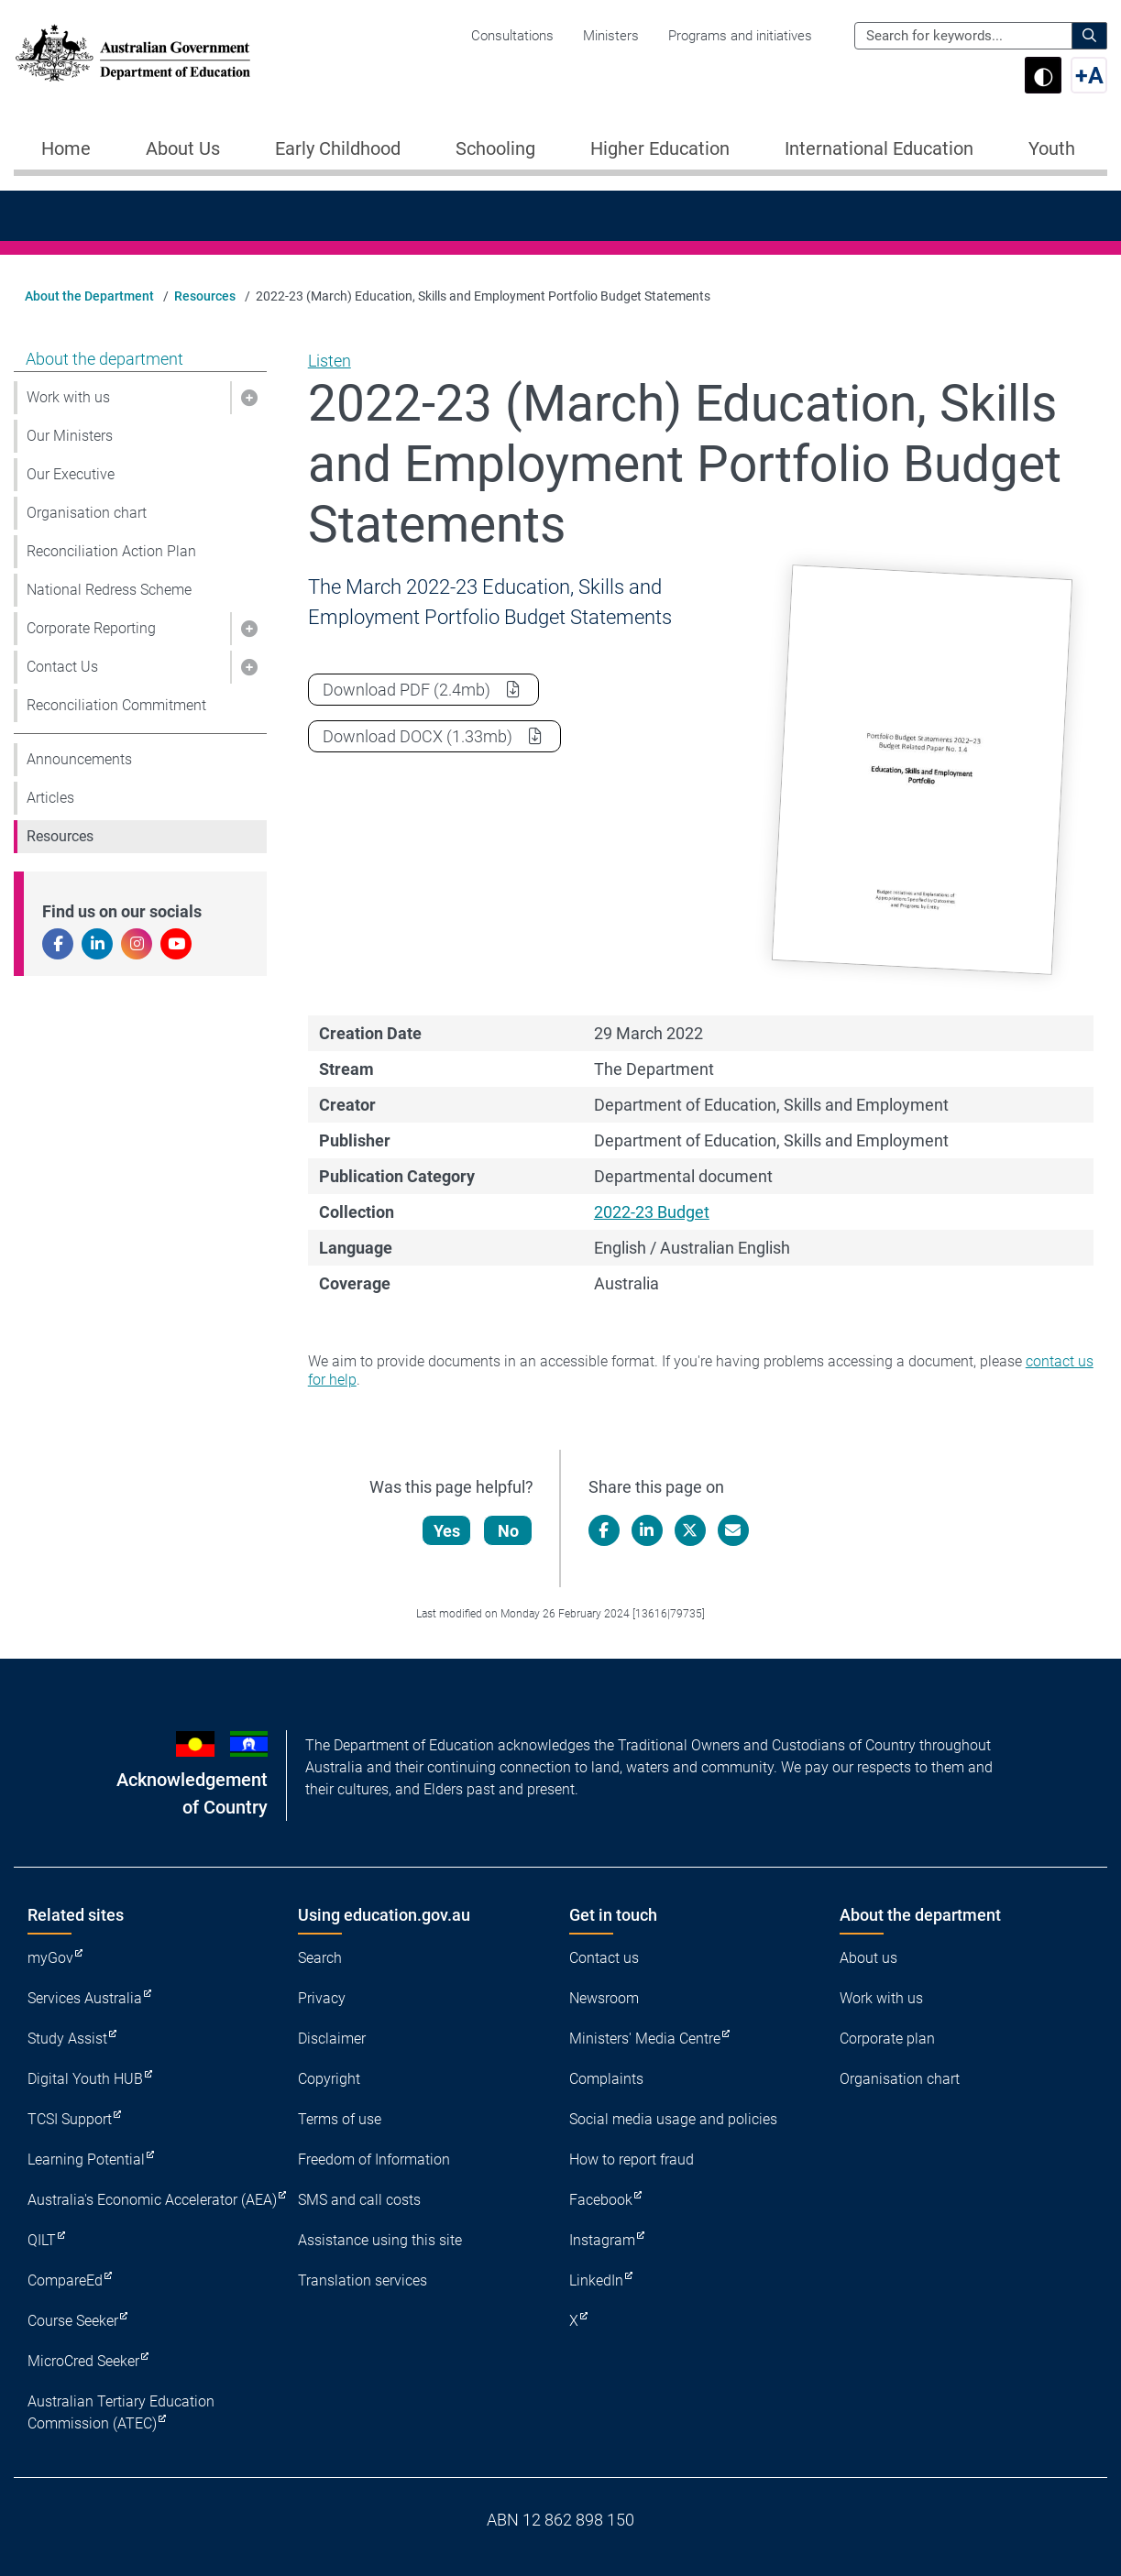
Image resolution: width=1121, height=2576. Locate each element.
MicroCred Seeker (83, 2361)
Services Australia (84, 1998)
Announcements (79, 759)
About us (868, 1958)
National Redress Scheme (109, 589)
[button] (248, 397)
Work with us (68, 397)
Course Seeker (72, 2320)
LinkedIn (596, 2280)
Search (320, 1958)
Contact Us (62, 666)
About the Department (89, 296)
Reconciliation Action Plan (111, 551)
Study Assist (67, 2038)
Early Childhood (338, 148)
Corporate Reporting (91, 628)
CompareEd (65, 2280)
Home (66, 148)
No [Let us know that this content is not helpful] (508, 1530)
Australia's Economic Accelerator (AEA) (152, 2200)
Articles (50, 797)
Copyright (329, 2079)
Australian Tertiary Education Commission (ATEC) (120, 2412)
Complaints (606, 2079)
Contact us (604, 1958)
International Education (879, 148)
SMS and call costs (359, 2200)
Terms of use (339, 2119)
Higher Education (660, 148)
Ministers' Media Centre (644, 2038)
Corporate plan (887, 2038)
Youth (1051, 148)
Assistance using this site (380, 2240)
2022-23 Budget (651, 1212)
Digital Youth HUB (85, 2079)
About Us (183, 148)
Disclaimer (332, 2038)
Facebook (600, 2200)
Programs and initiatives (740, 35)
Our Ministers (70, 435)
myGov (50, 1958)
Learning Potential (86, 2159)
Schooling (495, 148)
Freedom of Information (374, 2159)
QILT (41, 2240)
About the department (104, 358)
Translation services (362, 2280)
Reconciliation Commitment (116, 705)
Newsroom (604, 1998)
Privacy (322, 1998)
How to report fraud (631, 2159)
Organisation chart (87, 512)
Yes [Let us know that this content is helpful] (447, 1530)
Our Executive (71, 474)
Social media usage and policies (673, 2119)
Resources (205, 296)
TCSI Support (69, 2119)
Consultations (512, 35)
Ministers (611, 35)
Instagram (602, 2240)
